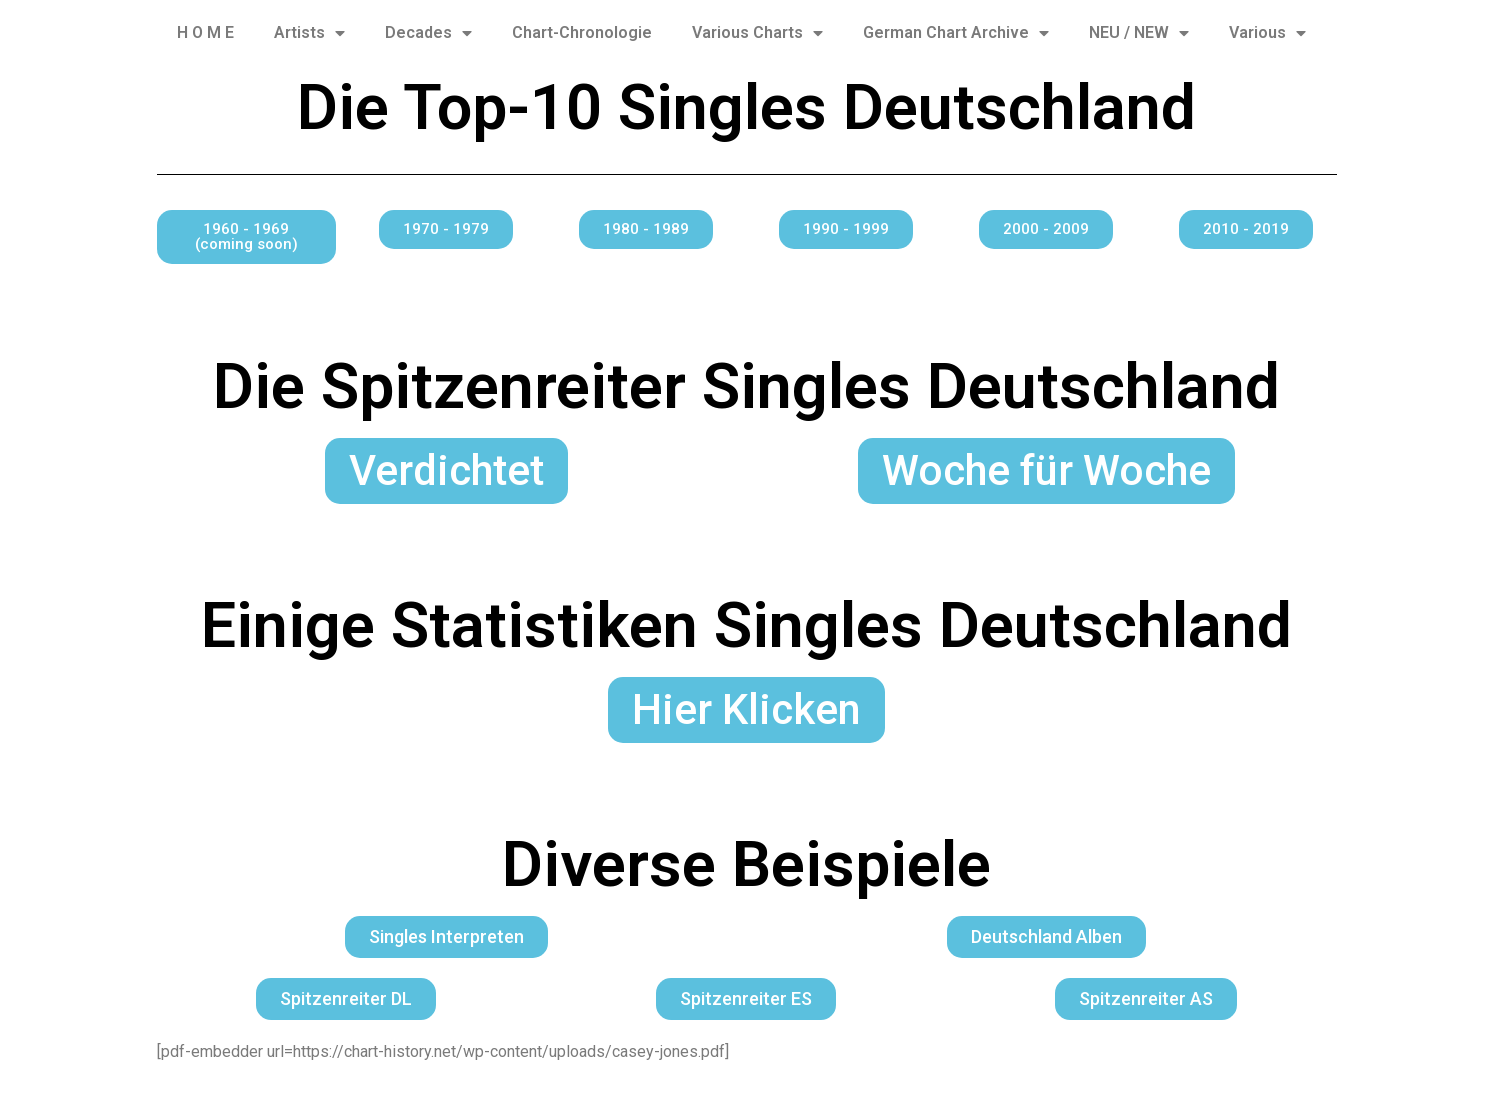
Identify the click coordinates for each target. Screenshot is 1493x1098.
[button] (247, 237)
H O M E (205, 32)
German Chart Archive (956, 33)
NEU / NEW (1139, 33)
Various (1267, 33)
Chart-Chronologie (582, 32)
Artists (309, 33)
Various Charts (757, 33)
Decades (428, 33)
